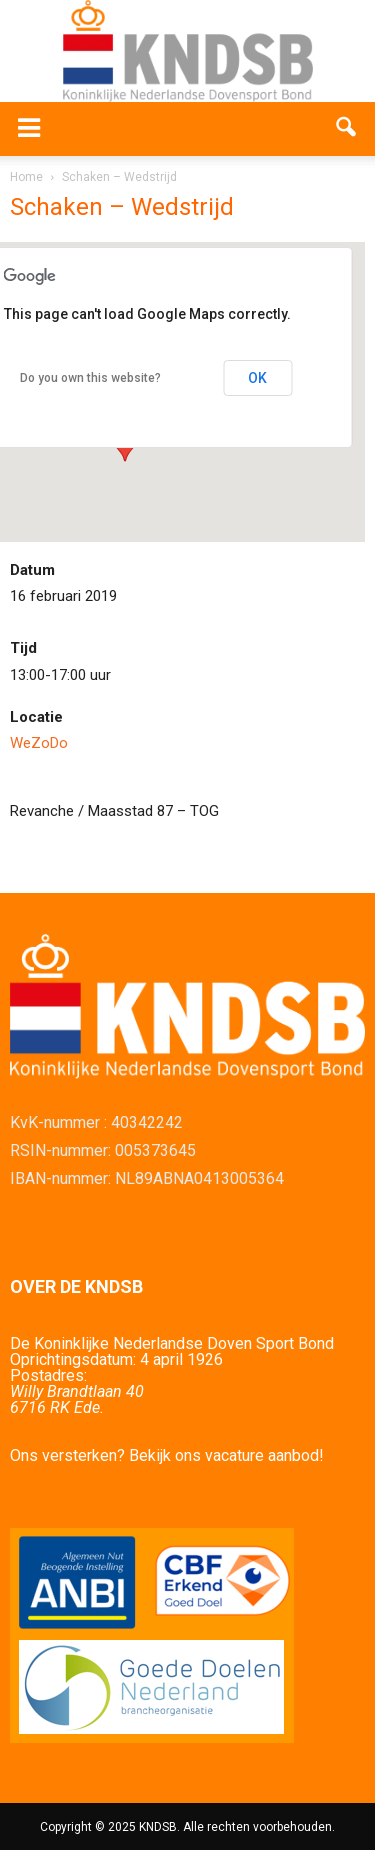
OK (257, 378)
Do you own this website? (90, 378)
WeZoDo (39, 743)
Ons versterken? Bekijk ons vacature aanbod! (167, 1455)
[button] (347, 129)
